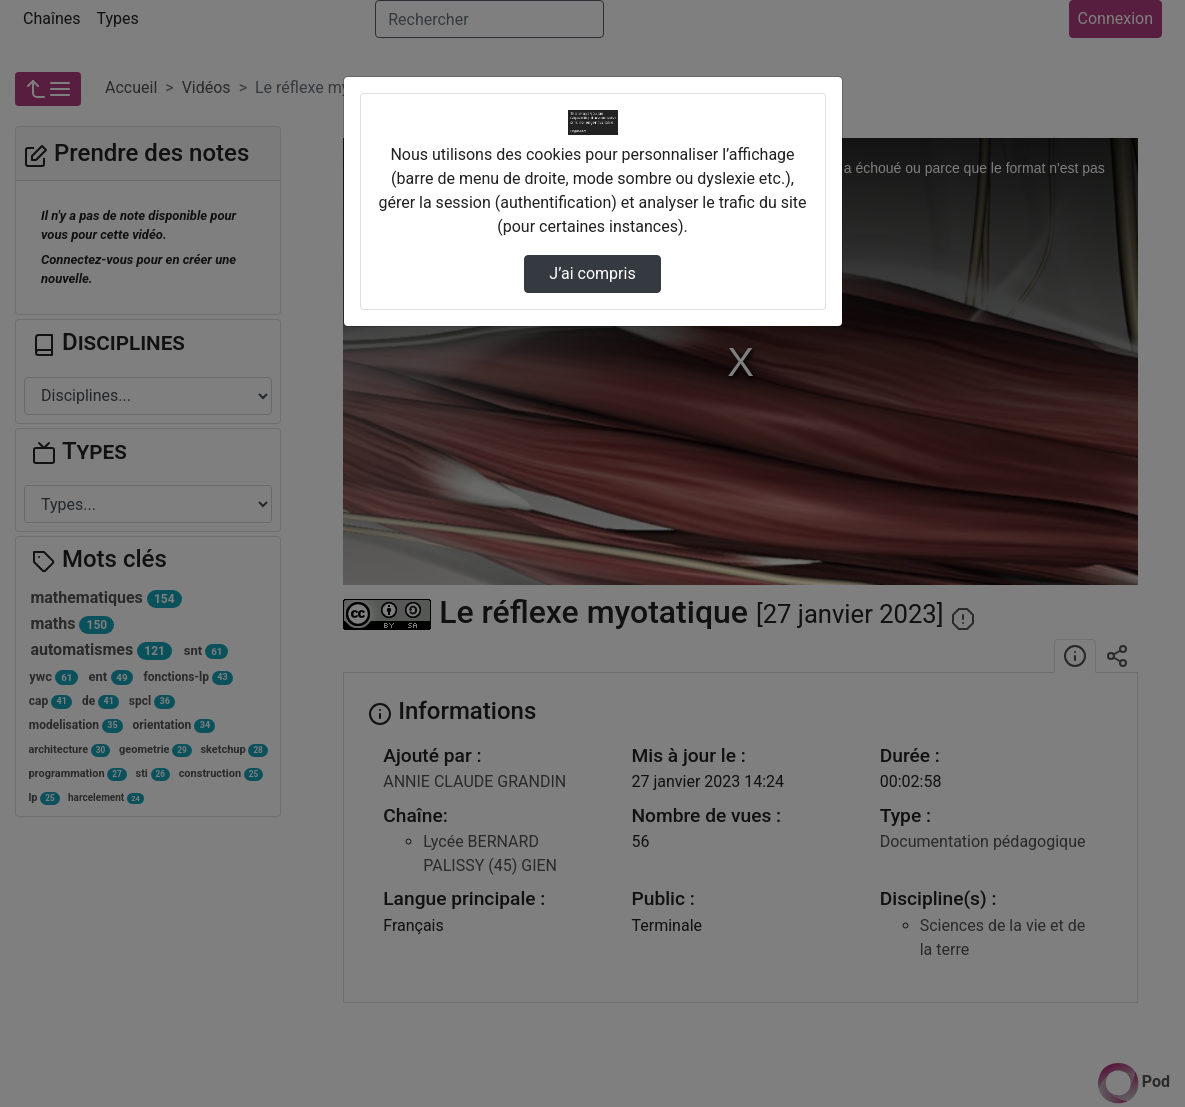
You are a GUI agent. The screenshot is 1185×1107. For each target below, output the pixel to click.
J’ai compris (592, 273)
